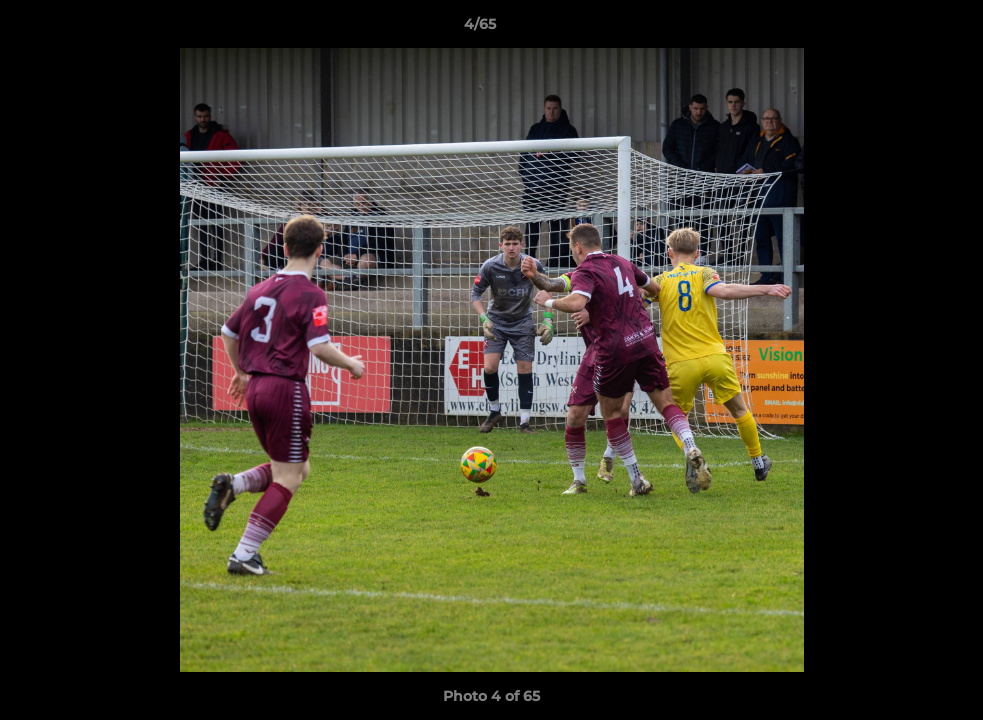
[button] (899, 29)
